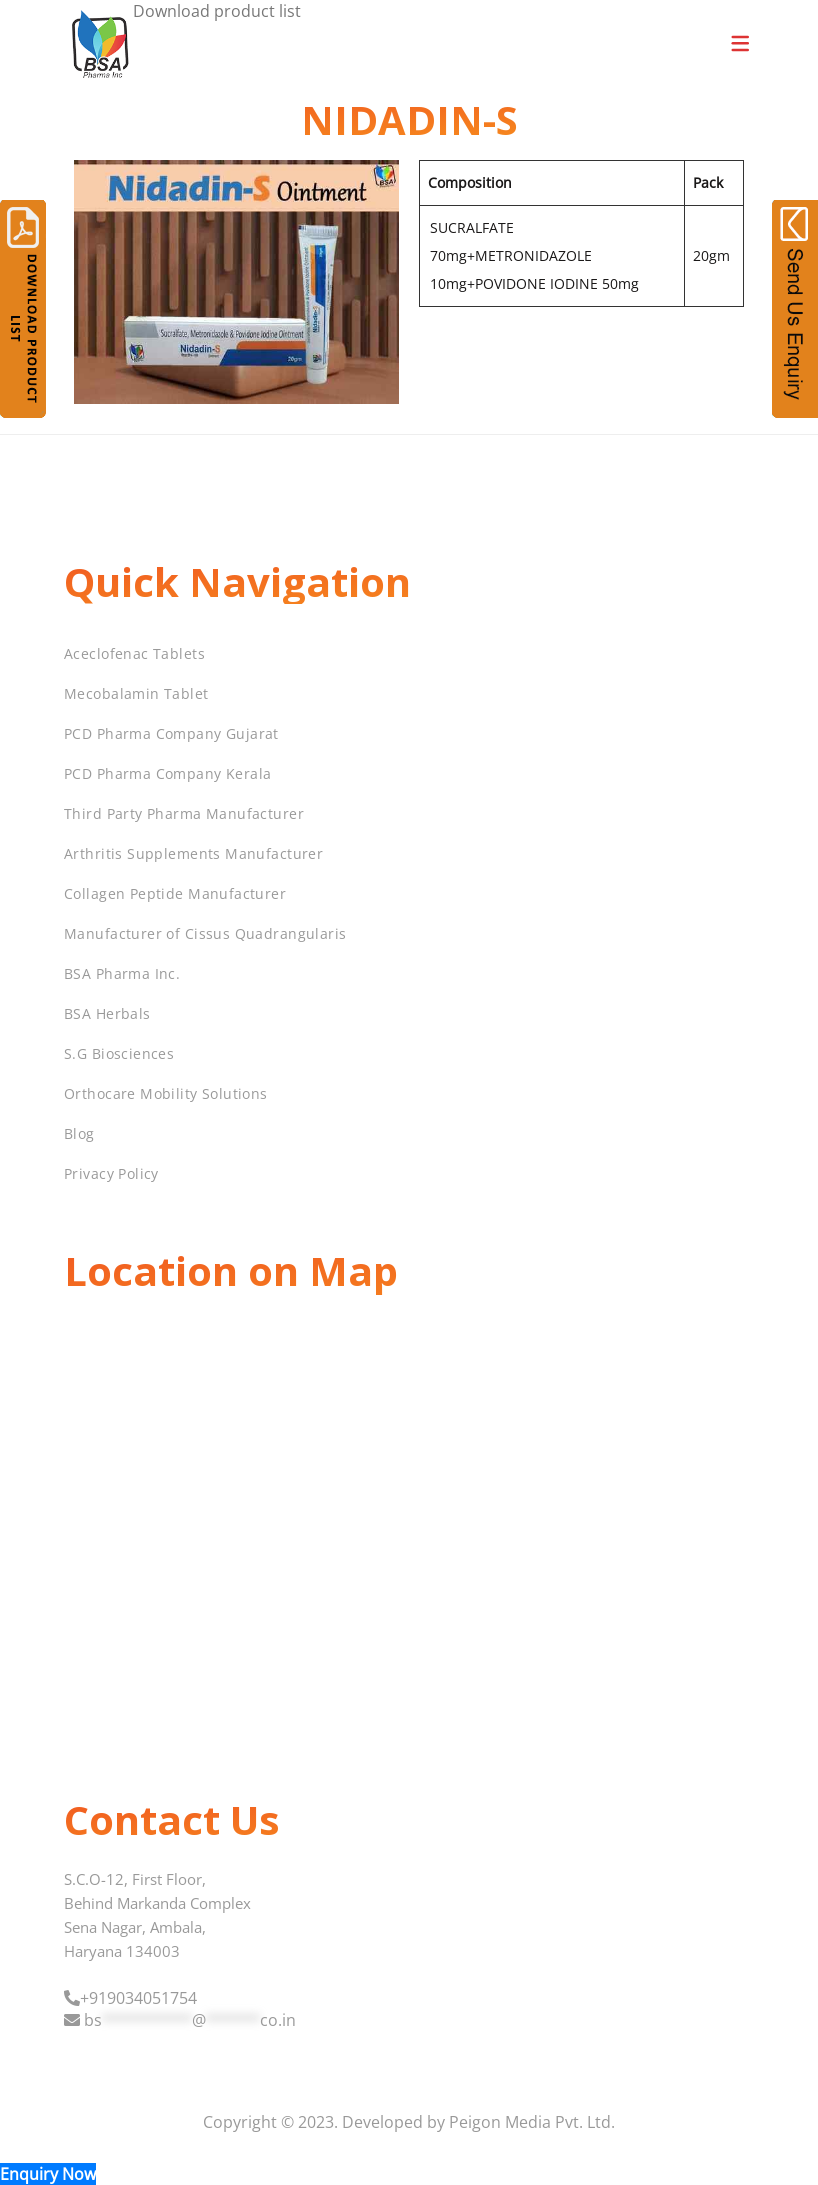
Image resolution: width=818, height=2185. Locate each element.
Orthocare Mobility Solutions (166, 1093)
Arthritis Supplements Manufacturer (193, 853)
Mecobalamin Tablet (136, 693)
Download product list (217, 11)
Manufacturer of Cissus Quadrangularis (205, 933)
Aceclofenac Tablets (134, 653)
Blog (79, 1133)
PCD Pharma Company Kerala (168, 773)
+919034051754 (138, 1998)
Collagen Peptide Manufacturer (175, 893)
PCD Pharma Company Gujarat (171, 733)
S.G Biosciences (119, 1053)
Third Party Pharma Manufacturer (184, 813)
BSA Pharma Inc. (122, 973)
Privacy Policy (111, 1173)
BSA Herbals (107, 1013)
